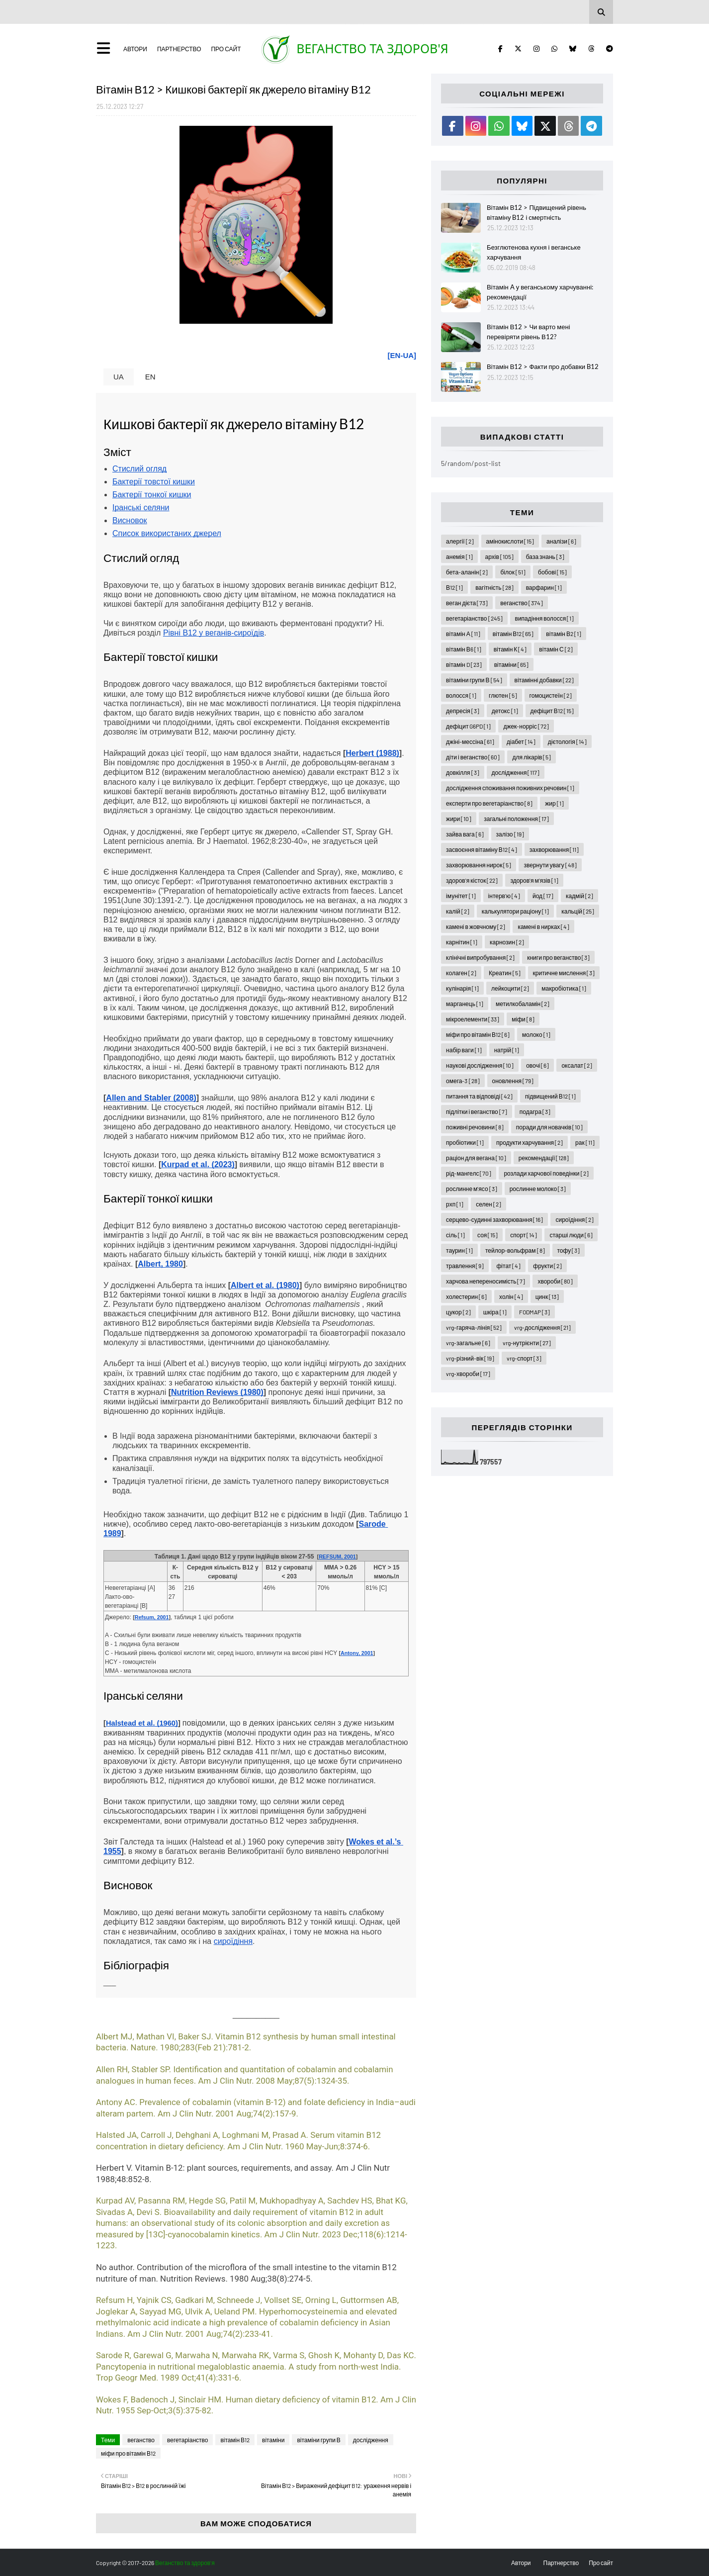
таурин (459, 1250)
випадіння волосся (544, 618)
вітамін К (510, 648)
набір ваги (464, 1049)
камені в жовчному (475, 926)
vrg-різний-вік (470, 1358)
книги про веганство (558, 957)
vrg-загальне (468, 1342)
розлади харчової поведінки (546, 1173)
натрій (507, 1049)
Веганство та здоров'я (372, 48)
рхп (454, 1203)
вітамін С (555, 648)
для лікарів (531, 756)
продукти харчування (529, 1142)
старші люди (570, 1234)
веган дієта (467, 602)
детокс (505, 710)
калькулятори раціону (515, 911)
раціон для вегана (476, 1157)
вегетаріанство (187, 2439)
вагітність (494, 587)
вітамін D (464, 664)
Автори (135, 48)
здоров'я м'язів (534, 880)
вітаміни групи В (318, 2439)
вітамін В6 (463, 648)
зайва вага (465, 833)
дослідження (370, 2439)
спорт (523, 1234)
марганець (464, 1003)
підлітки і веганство (476, 1111)
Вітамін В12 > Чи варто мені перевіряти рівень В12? (528, 332)
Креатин (505, 972)
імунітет (460, 895)
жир (554, 803)
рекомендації (544, 1157)
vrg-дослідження (542, 1327)
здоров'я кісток (472, 880)
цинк (547, 1296)
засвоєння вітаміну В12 (481, 849)
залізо (510, 833)
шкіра (495, 1311)
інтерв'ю (504, 895)
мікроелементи (472, 1018)
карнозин (507, 941)
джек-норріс (525, 726)
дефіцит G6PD (468, 726)
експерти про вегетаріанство (489, 803)
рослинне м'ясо (471, 1188)
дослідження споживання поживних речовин (510, 787)
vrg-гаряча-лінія (474, 1327)
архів (499, 556)
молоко (536, 1034)
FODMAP (534, 1311)
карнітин (461, 941)
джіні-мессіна (470, 741)
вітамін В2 (563, 633)
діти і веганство (473, 756)
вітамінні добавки (544, 679)
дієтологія (567, 741)
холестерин (466, 1296)
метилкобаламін (522, 1003)
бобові (552, 571)
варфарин (544, 587)
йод (542, 895)
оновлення (513, 1080)
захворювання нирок (478, 864)
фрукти (547, 1265)
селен (488, 1203)
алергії (459, 541)
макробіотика (563, 988)
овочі (537, 1065)
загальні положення (516, 818)
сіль (455, 1234)
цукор (458, 1311)
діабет (521, 741)
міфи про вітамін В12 (128, 2453)
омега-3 (462, 1080)
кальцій (577, 911)
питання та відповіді (479, 1096)
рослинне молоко (538, 1188)
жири (458, 818)
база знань (545, 556)
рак (585, 1142)
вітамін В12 (235, 2439)
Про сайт (226, 48)
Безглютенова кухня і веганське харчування (534, 252)
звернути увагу (550, 864)
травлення (465, 1265)
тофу (568, 1250)
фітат (508, 1265)
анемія (459, 556)
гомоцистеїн (551, 695)
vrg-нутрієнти (527, 1342)
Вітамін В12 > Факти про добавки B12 (543, 366)
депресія (462, 710)
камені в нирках (543, 926)
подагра (535, 1111)
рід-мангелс (468, 1173)
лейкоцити (510, 988)
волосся (461, 695)
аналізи (561, 541)
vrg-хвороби (468, 1373)
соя (487, 1234)
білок (513, 571)
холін (511, 1296)
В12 (454, 587)
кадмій (579, 895)
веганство (141, 2439)
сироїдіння (574, 1219)
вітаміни (273, 2439)
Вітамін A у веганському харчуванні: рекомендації (540, 292)
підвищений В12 (550, 1096)
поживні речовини (475, 1126)
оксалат (576, 1065)
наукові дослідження (480, 1065)
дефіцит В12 (552, 710)
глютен (503, 695)
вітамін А (463, 633)
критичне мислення (564, 972)
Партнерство (179, 48)
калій (457, 911)
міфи (523, 1018)
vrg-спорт (524, 1358)
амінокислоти (510, 541)
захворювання (554, 849)
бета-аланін (467, 571)
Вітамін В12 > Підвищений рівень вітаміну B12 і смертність (536, 212)
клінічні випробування (480, 957)
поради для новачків (549, 1126)
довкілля (462, 772)
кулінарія (462, 988)
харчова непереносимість (485, 1281)
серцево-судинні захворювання (494, 1219)
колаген (461, 972)
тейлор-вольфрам (515, 1250)
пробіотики (465, 1142)
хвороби (555, 1281)
